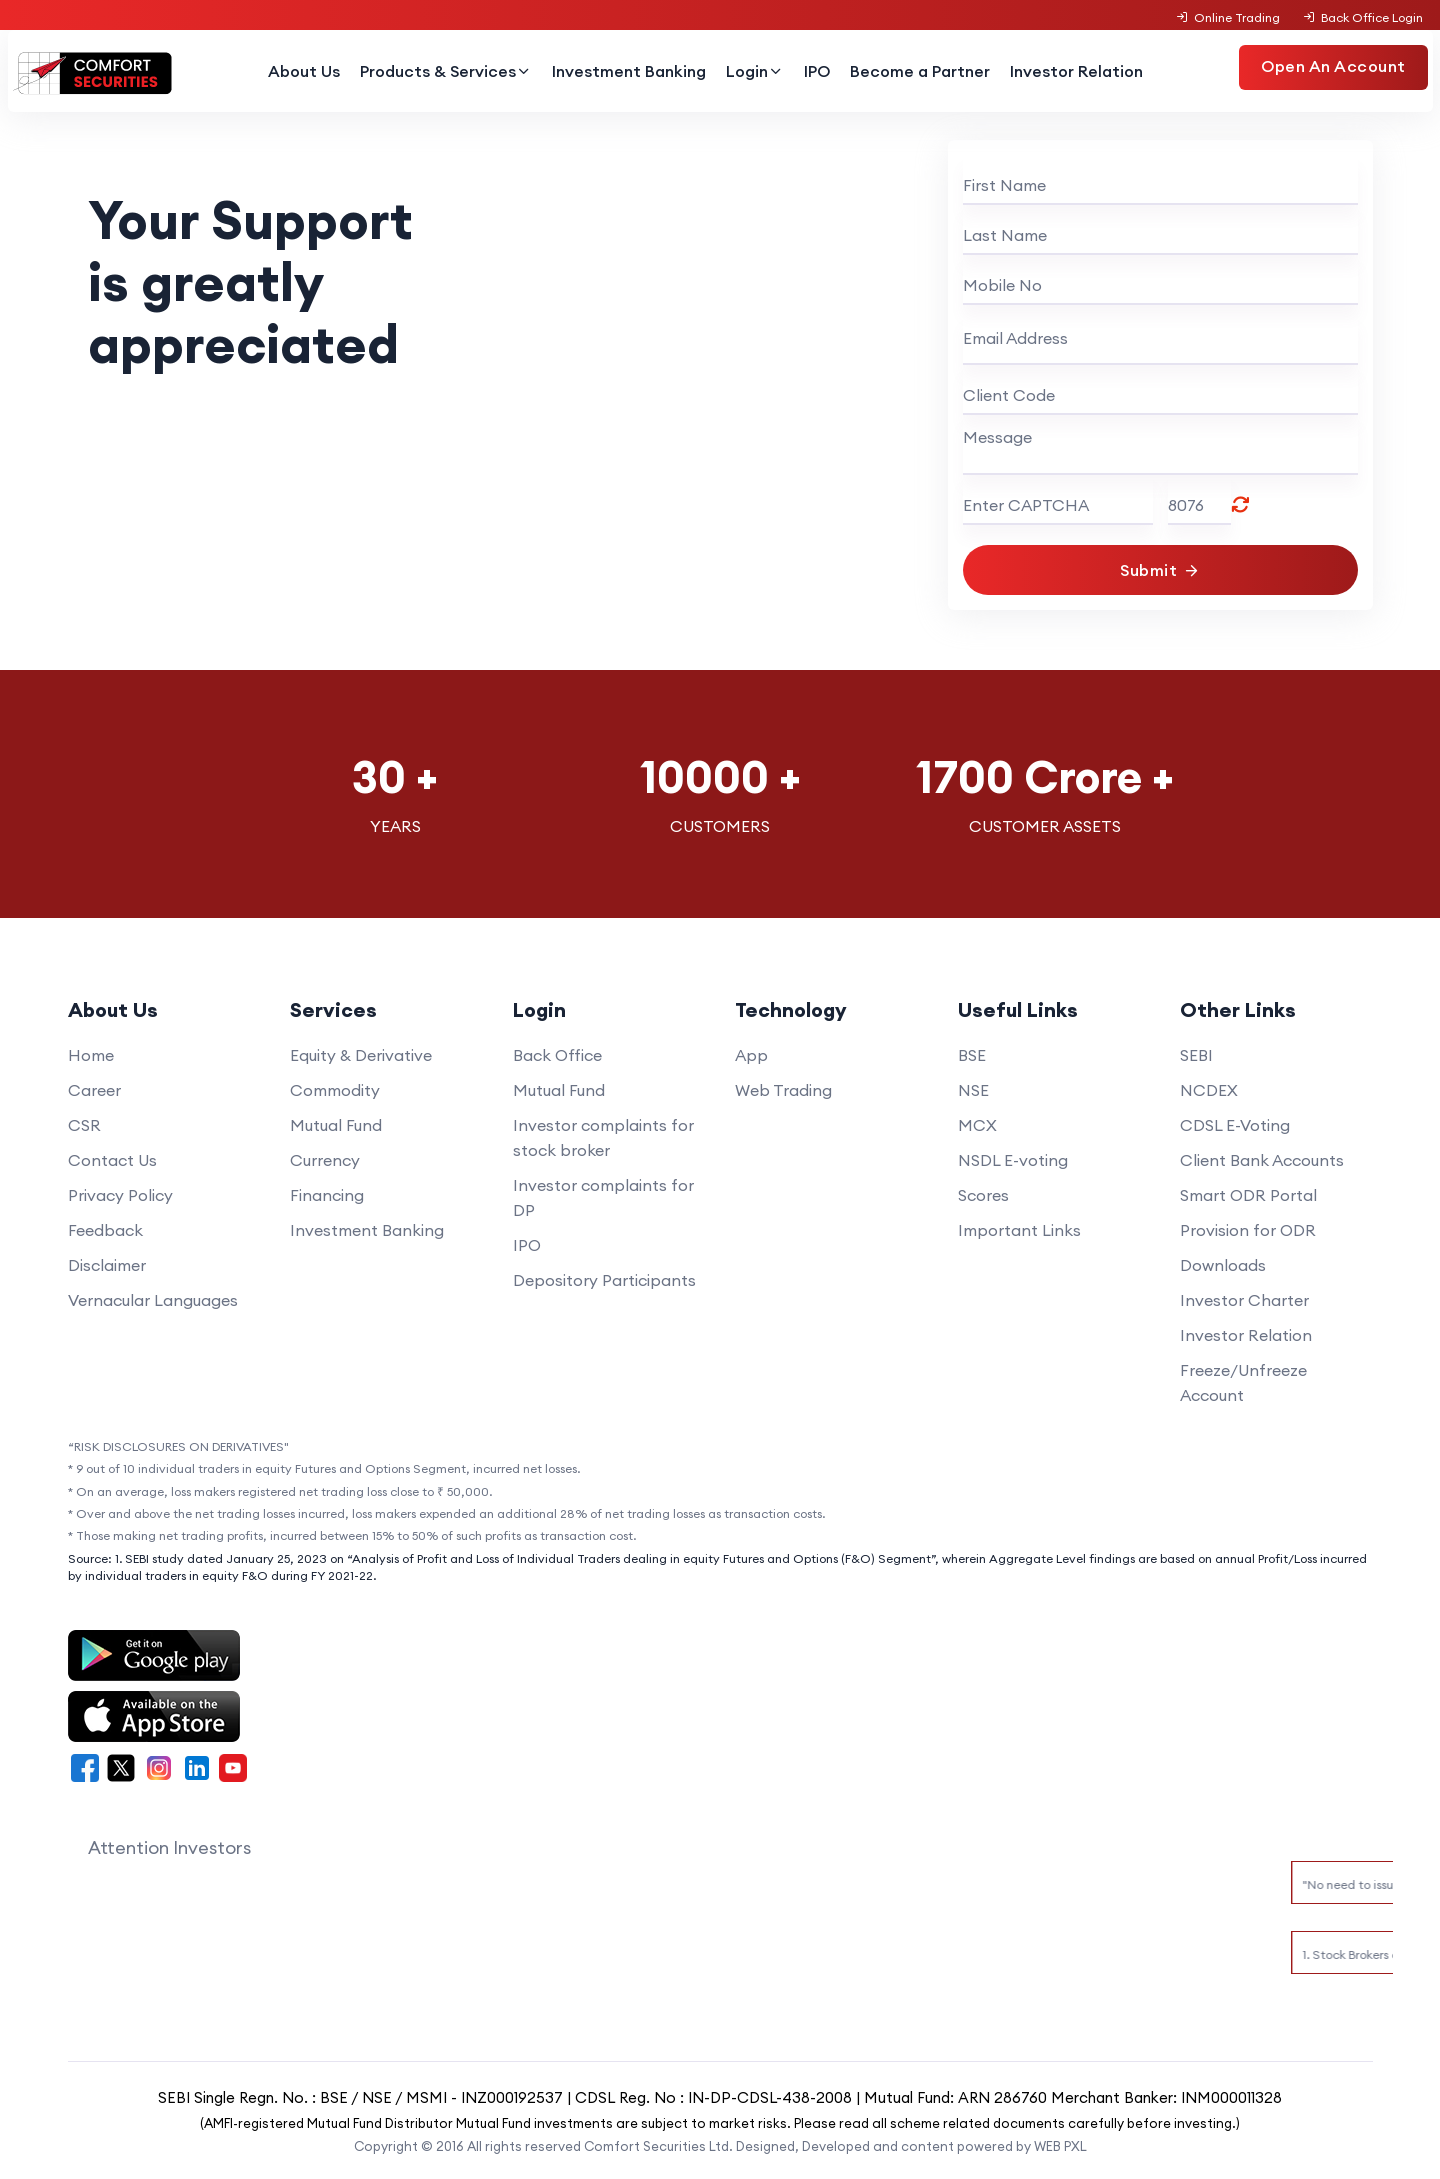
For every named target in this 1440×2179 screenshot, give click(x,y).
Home (91, 1055)
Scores (983, 1195)
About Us (304, 71)
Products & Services (446, 71)
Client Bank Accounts (1262, 1160)
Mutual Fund (336, 1125)
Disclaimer (107, 1265)
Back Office (557, 1055)
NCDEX (1209, 1090)
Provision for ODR (1248, 1230)
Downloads (1223, 1265)
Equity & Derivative (361, 1055)
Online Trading (1228, 17)
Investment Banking (629, 71)
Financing (327, 1195)
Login (755, 71)
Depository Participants (604, 1280)
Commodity (335, 1090)
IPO (817, 71)
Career (94, 1090)
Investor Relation (1076, 71)
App (751, 1055)
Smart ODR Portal (1248, 1195)
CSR (84, 1125)
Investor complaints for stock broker (603, 1137)
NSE (973, 1090)
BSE (972, 1055)
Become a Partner (920, 71)
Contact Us (112, 1160)
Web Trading (783, 1090)
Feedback (105, 1230)
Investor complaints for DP (603, 1197)
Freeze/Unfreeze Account (1243, 1382)
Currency (325, 1160)
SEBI (1196, 1055)
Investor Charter (1244, 1300)
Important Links (1019, 1230)
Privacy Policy (120, 1195)
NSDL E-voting (1013, 1160)
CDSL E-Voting (1235, 1125)
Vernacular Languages (153, 1300)
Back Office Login (1361, 17)
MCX (977, 1125)
